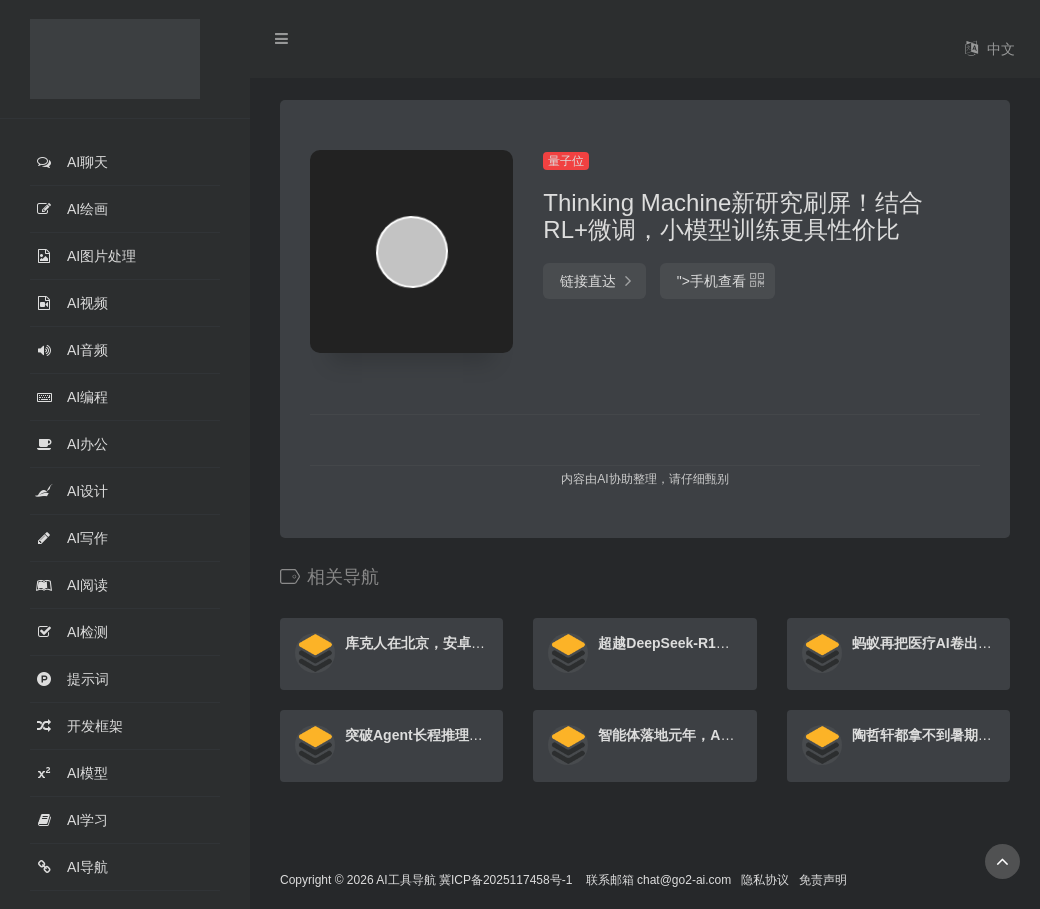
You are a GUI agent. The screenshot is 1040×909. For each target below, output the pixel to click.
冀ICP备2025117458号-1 (505, 880)
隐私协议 (765, 880)
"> (718, 281)
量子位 (566, 161)
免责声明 (823, 880)
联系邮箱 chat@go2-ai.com (659, 880)
